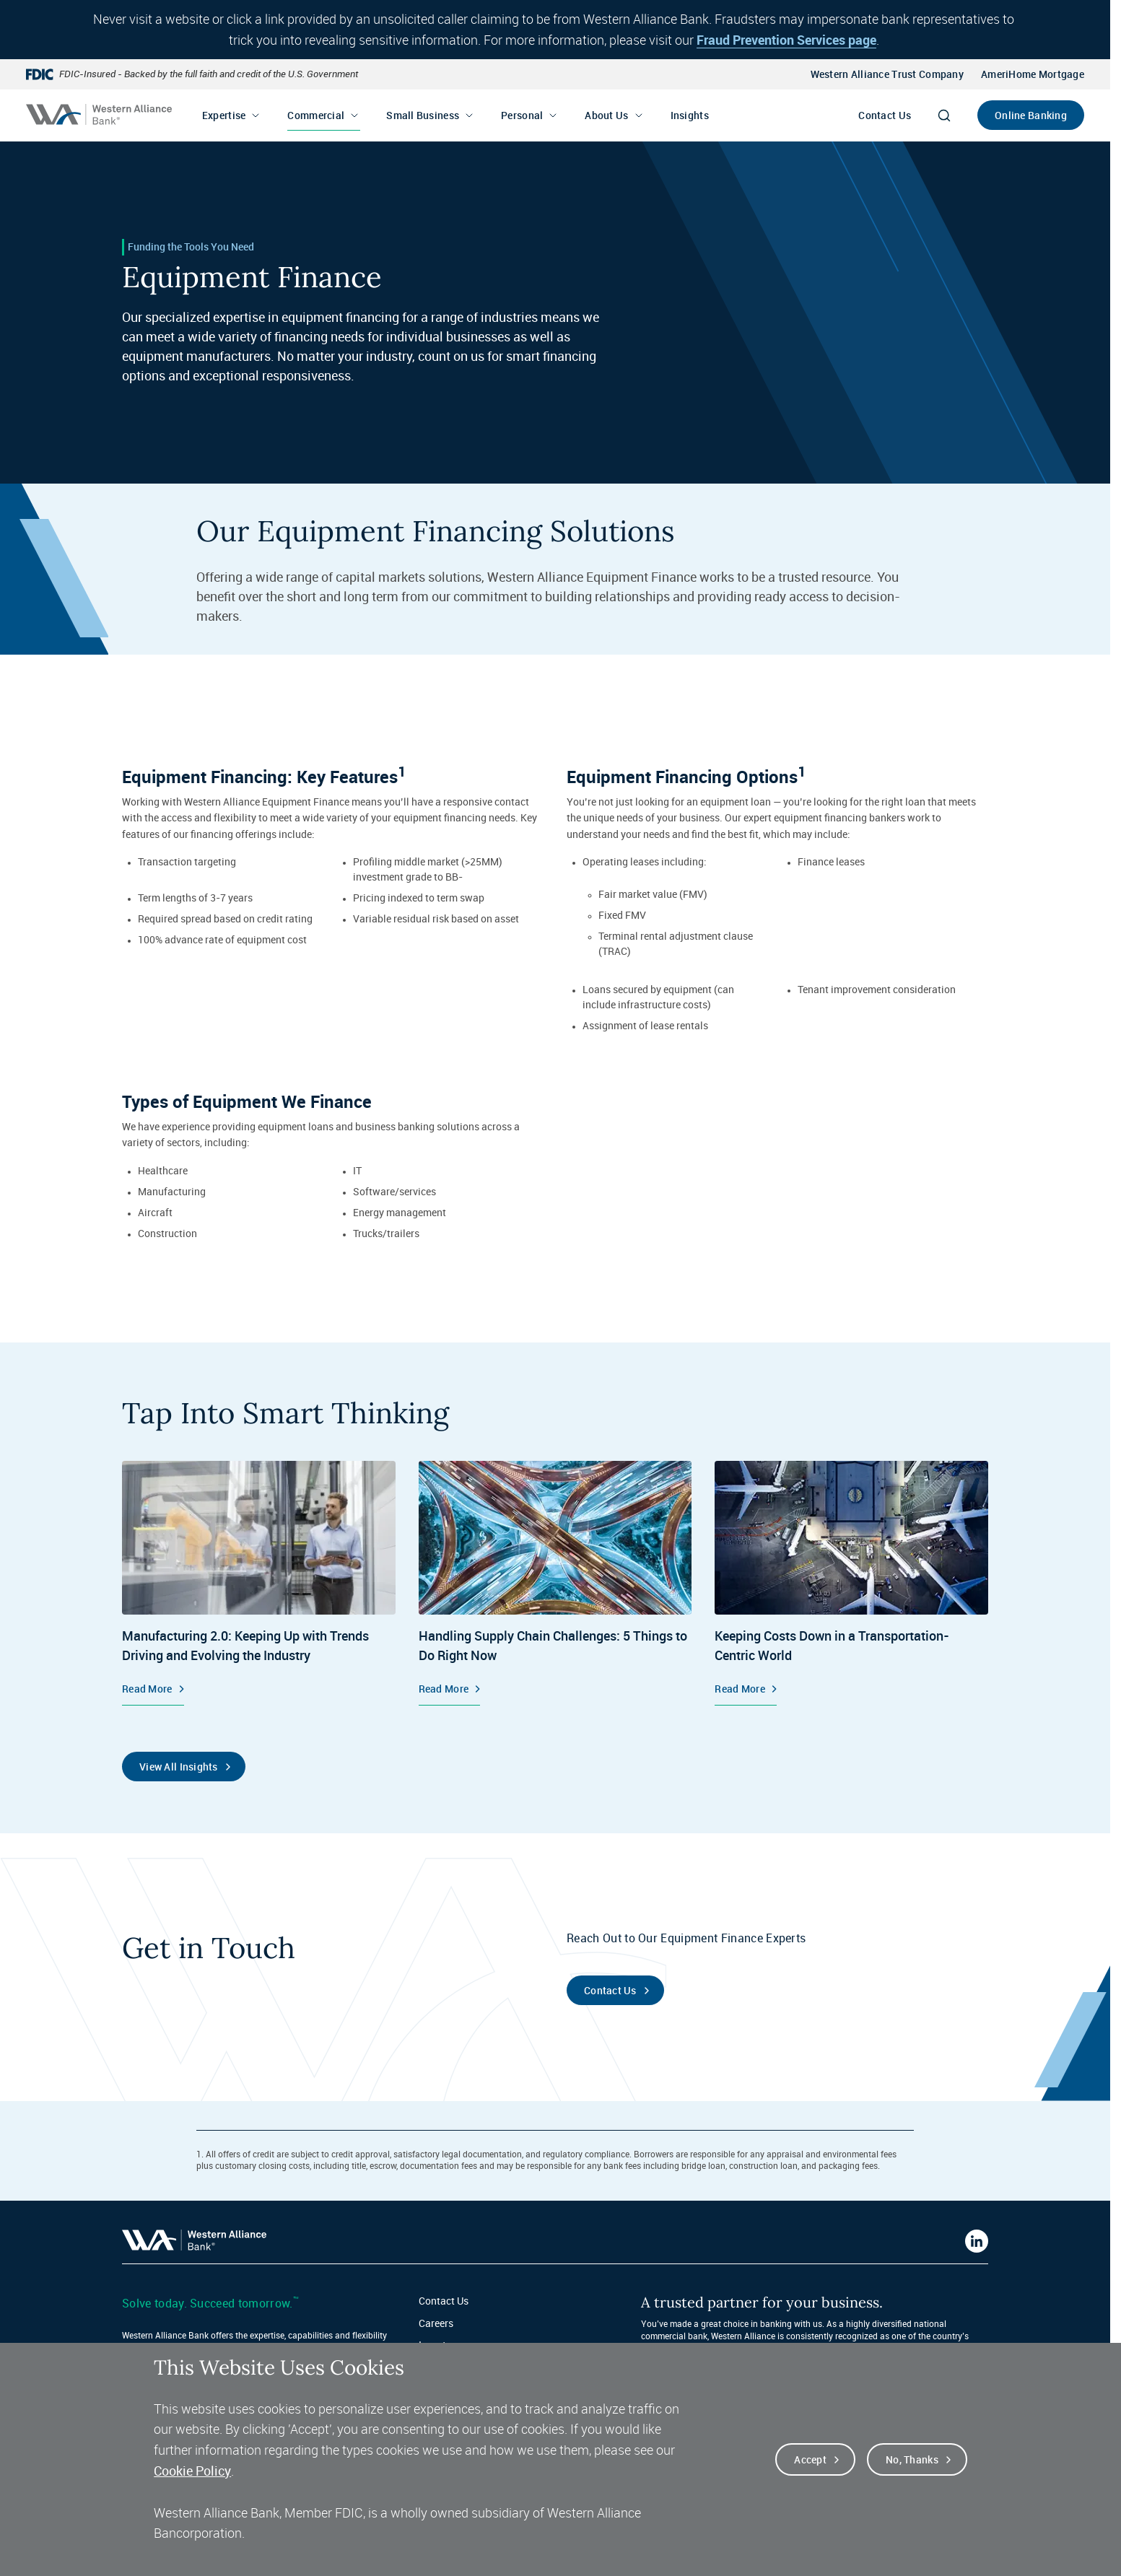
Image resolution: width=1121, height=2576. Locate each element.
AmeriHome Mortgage (1032, 74)
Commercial (315, 115)
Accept (810, 2484)
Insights (690, 115)
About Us (606, 115)
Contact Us (884, 115)
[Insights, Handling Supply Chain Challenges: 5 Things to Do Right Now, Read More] (555, 1583)
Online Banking (1031, 115)
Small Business (422, 115)
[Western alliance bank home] (99, 114)
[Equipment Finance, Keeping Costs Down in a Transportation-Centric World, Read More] (851, 1583)
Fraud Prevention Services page (786, 39)
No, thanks (912, 2484)
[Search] (944, 115)
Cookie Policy (192, 2495)
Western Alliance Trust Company (887, 74)
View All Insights (178, 1766)
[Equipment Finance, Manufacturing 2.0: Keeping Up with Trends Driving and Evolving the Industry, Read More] (259, 1583)
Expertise (224, 115)
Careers (436, 2323)
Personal (522, 115)
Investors (440, 2345)
